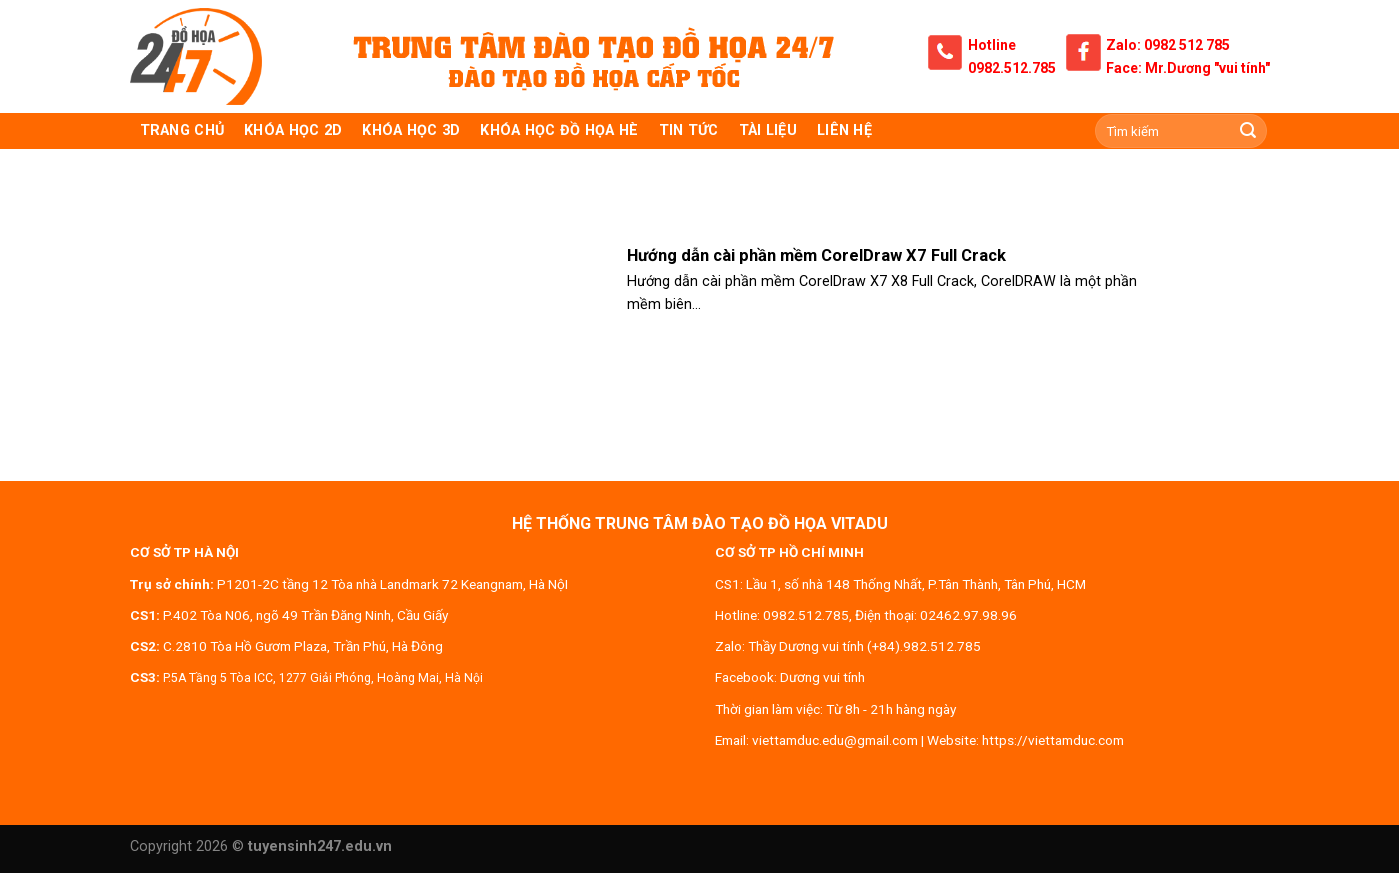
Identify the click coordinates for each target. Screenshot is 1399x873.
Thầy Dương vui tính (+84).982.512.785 (864, 646)
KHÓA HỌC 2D (293, 130)
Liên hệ (844, 130)
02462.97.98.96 (968, 615)
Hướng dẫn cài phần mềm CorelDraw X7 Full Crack (816, 255)
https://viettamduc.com (1053, 740)
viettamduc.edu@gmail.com (835, 740)
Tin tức (689, 130)
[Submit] (1248, 131)
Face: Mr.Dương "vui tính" (1188, 68)
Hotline (992, 45)
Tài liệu (768, 130)
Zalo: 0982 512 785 (1168, 45)
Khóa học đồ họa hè (559, 130)
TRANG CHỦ (182, 130)
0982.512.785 (1012, 68)
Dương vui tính (822, 677)
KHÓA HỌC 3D (411, 130)
